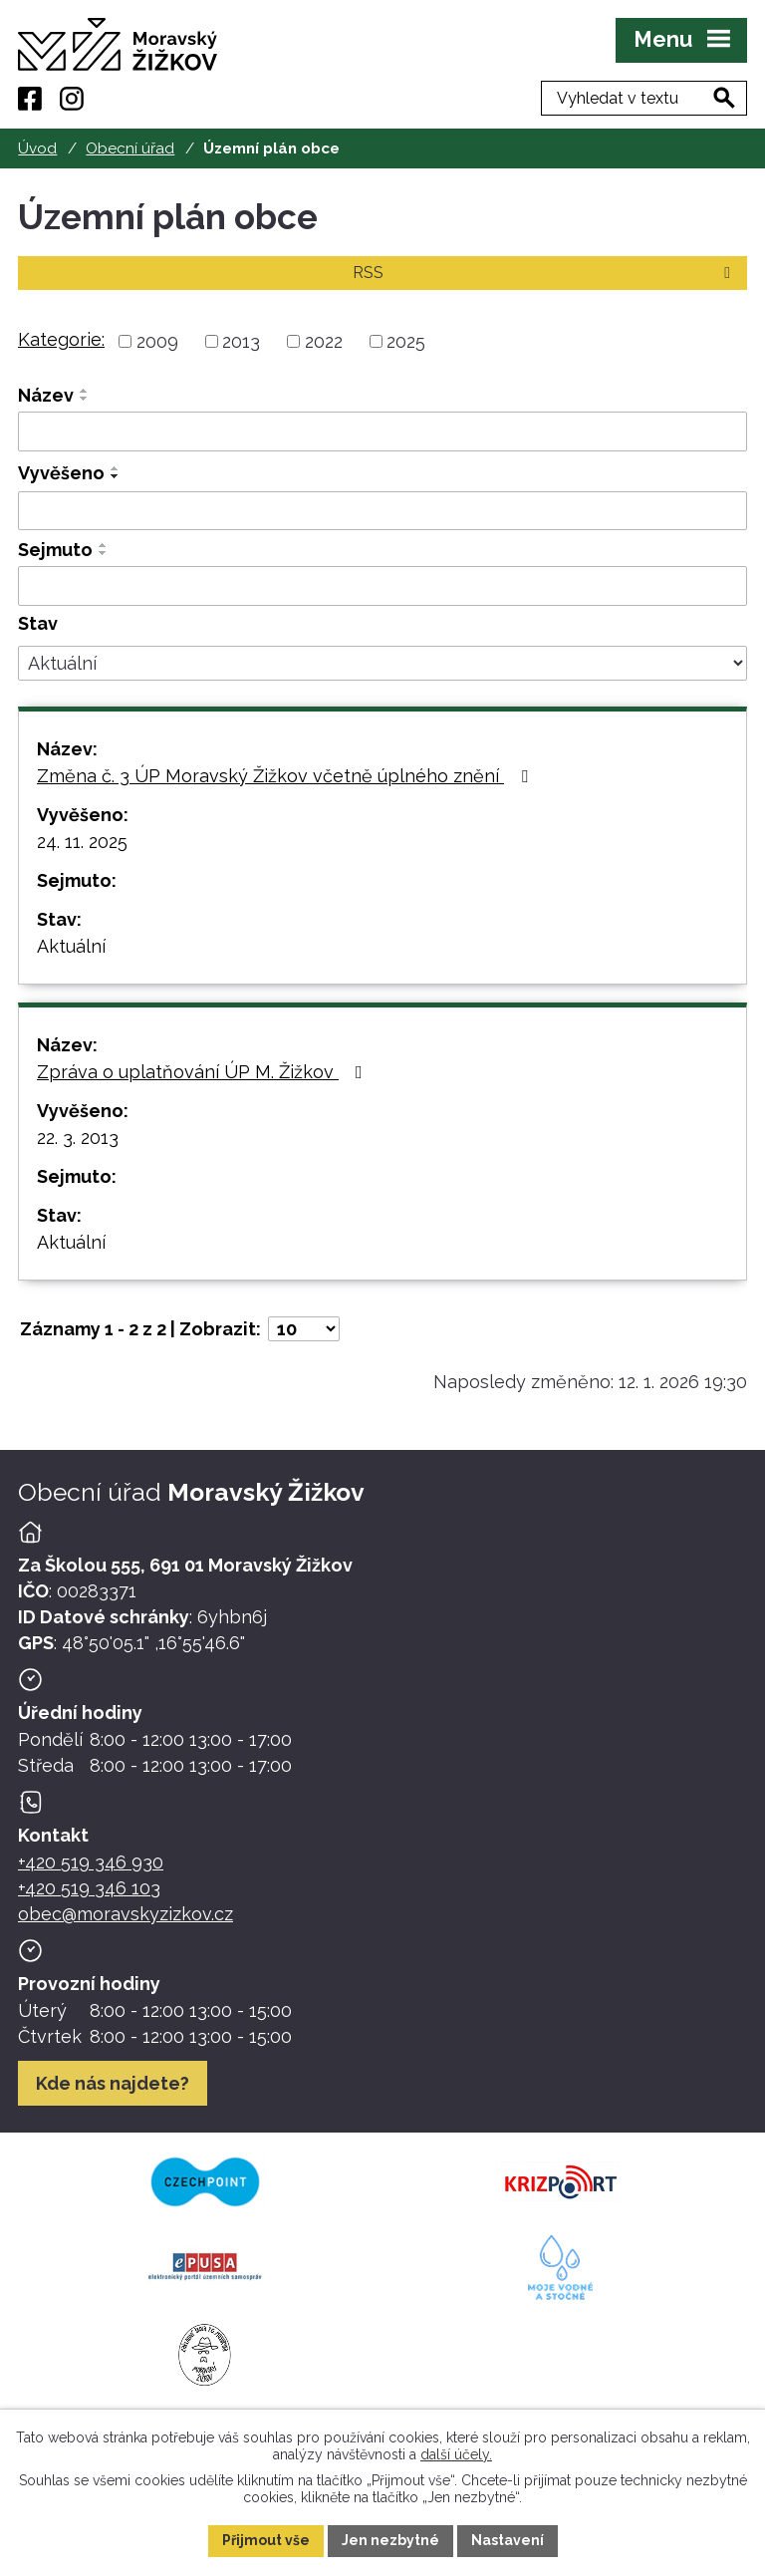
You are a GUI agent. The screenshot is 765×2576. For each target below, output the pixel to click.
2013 (241, 341)
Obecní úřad (130, 148)
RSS (545, 272)
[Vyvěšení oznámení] (382, 511)
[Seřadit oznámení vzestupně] (85, 391)
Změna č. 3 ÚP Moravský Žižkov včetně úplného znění (286, 775)
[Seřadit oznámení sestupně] (85, 399)
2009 (157, 341)
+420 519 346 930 (90, 1862)
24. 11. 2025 (82, 841)
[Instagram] (72, 99)
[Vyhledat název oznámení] (382, 431)
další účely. (456, 2453)
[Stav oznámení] (382, 664)
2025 (405, 341)
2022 (324, 341)
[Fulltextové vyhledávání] (644, 98)
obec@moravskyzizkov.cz (125, 1913)
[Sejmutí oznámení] (382, 586)
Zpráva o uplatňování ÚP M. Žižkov (204, 1071)
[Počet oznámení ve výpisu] (304, 1328)
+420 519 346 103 (89, 1887)
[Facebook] (30, 99)
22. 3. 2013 (78, 1137)
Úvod (37, 148)
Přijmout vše (266, 2540)
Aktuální (71, 946)
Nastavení (507, 2540)
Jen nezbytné (390, 2540)
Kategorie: (61, 339)
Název (46, 395)
